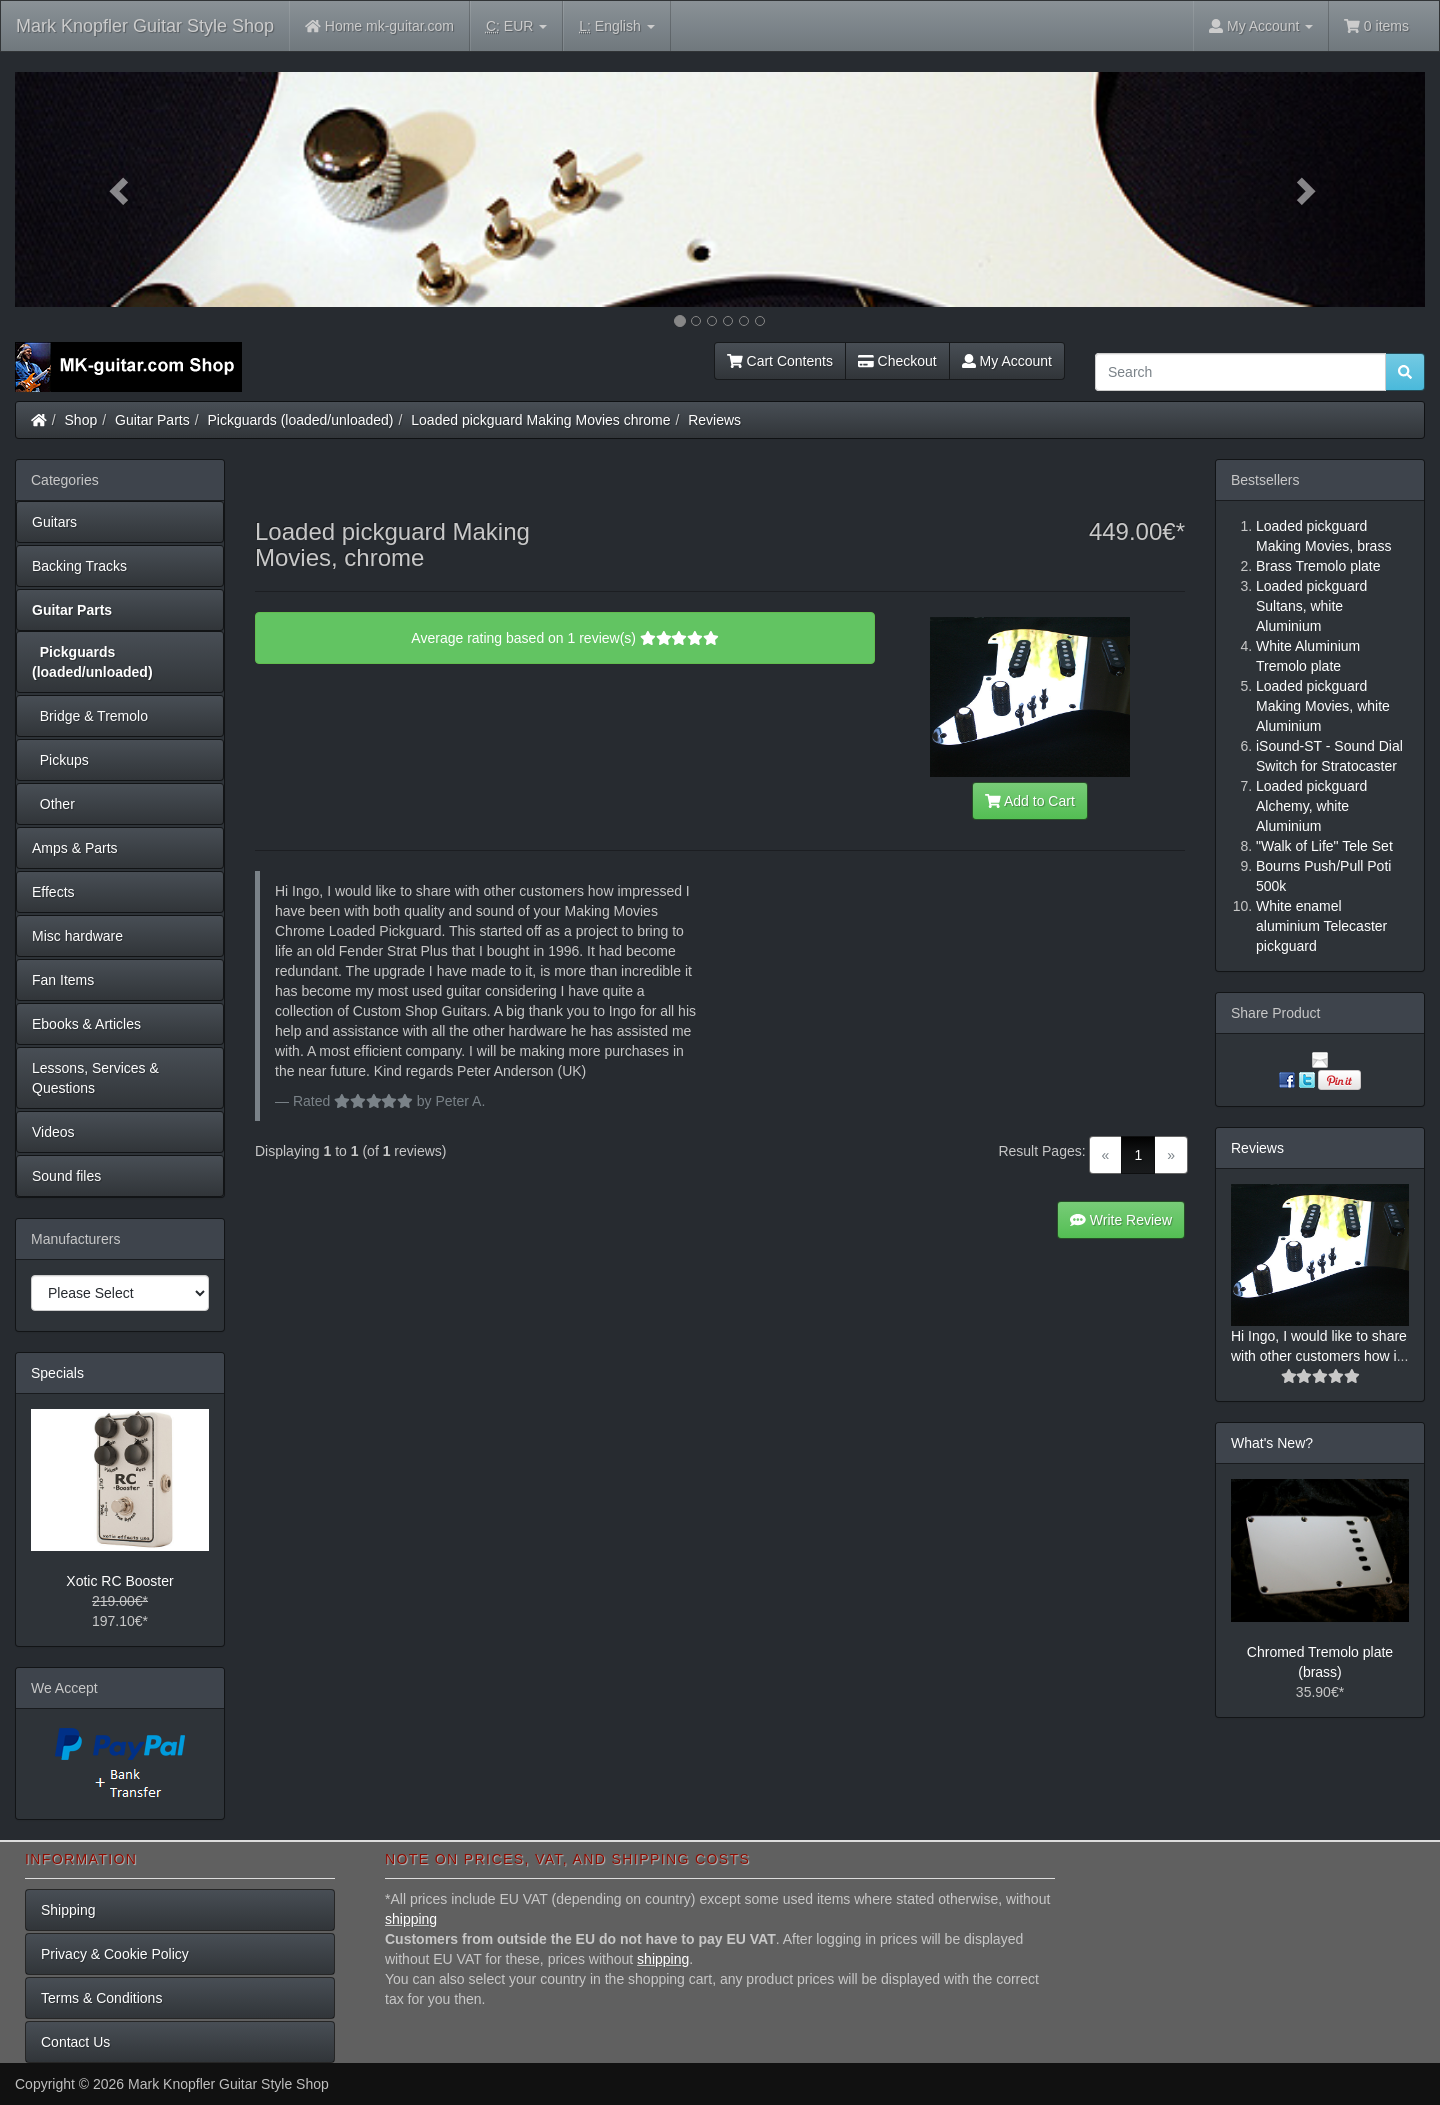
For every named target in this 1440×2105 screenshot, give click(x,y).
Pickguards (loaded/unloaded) (301, 420)
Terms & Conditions (101, 1998)
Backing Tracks (79, 566)
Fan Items (63, 980)
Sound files (66, 1176)
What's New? (1272, 1443)
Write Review (1121, 1220)
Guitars (54, 522)
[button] (121, 189)
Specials (57, 1373)
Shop (81, 420)
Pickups (60, 760)
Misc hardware (77, 936)
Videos (53, 1132)
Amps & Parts (75, 848)
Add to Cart (1030, 801)
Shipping (68, 1910)
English (616, 26)
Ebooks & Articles (86, 1024)
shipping (411, 1919)
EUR (516, 26)
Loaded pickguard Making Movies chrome (540, 420)
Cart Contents (780, 361)
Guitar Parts (152, 420)
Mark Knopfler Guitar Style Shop (145, 26)
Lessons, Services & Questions (95, 1078)
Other (53, 804)
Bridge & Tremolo (90, 716)
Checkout (897, 361)
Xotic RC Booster (119, 1581)
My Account (1007, 361)
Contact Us (75, 2042)
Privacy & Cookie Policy (115, 1954)
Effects (53, 892)
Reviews (714, 420)
